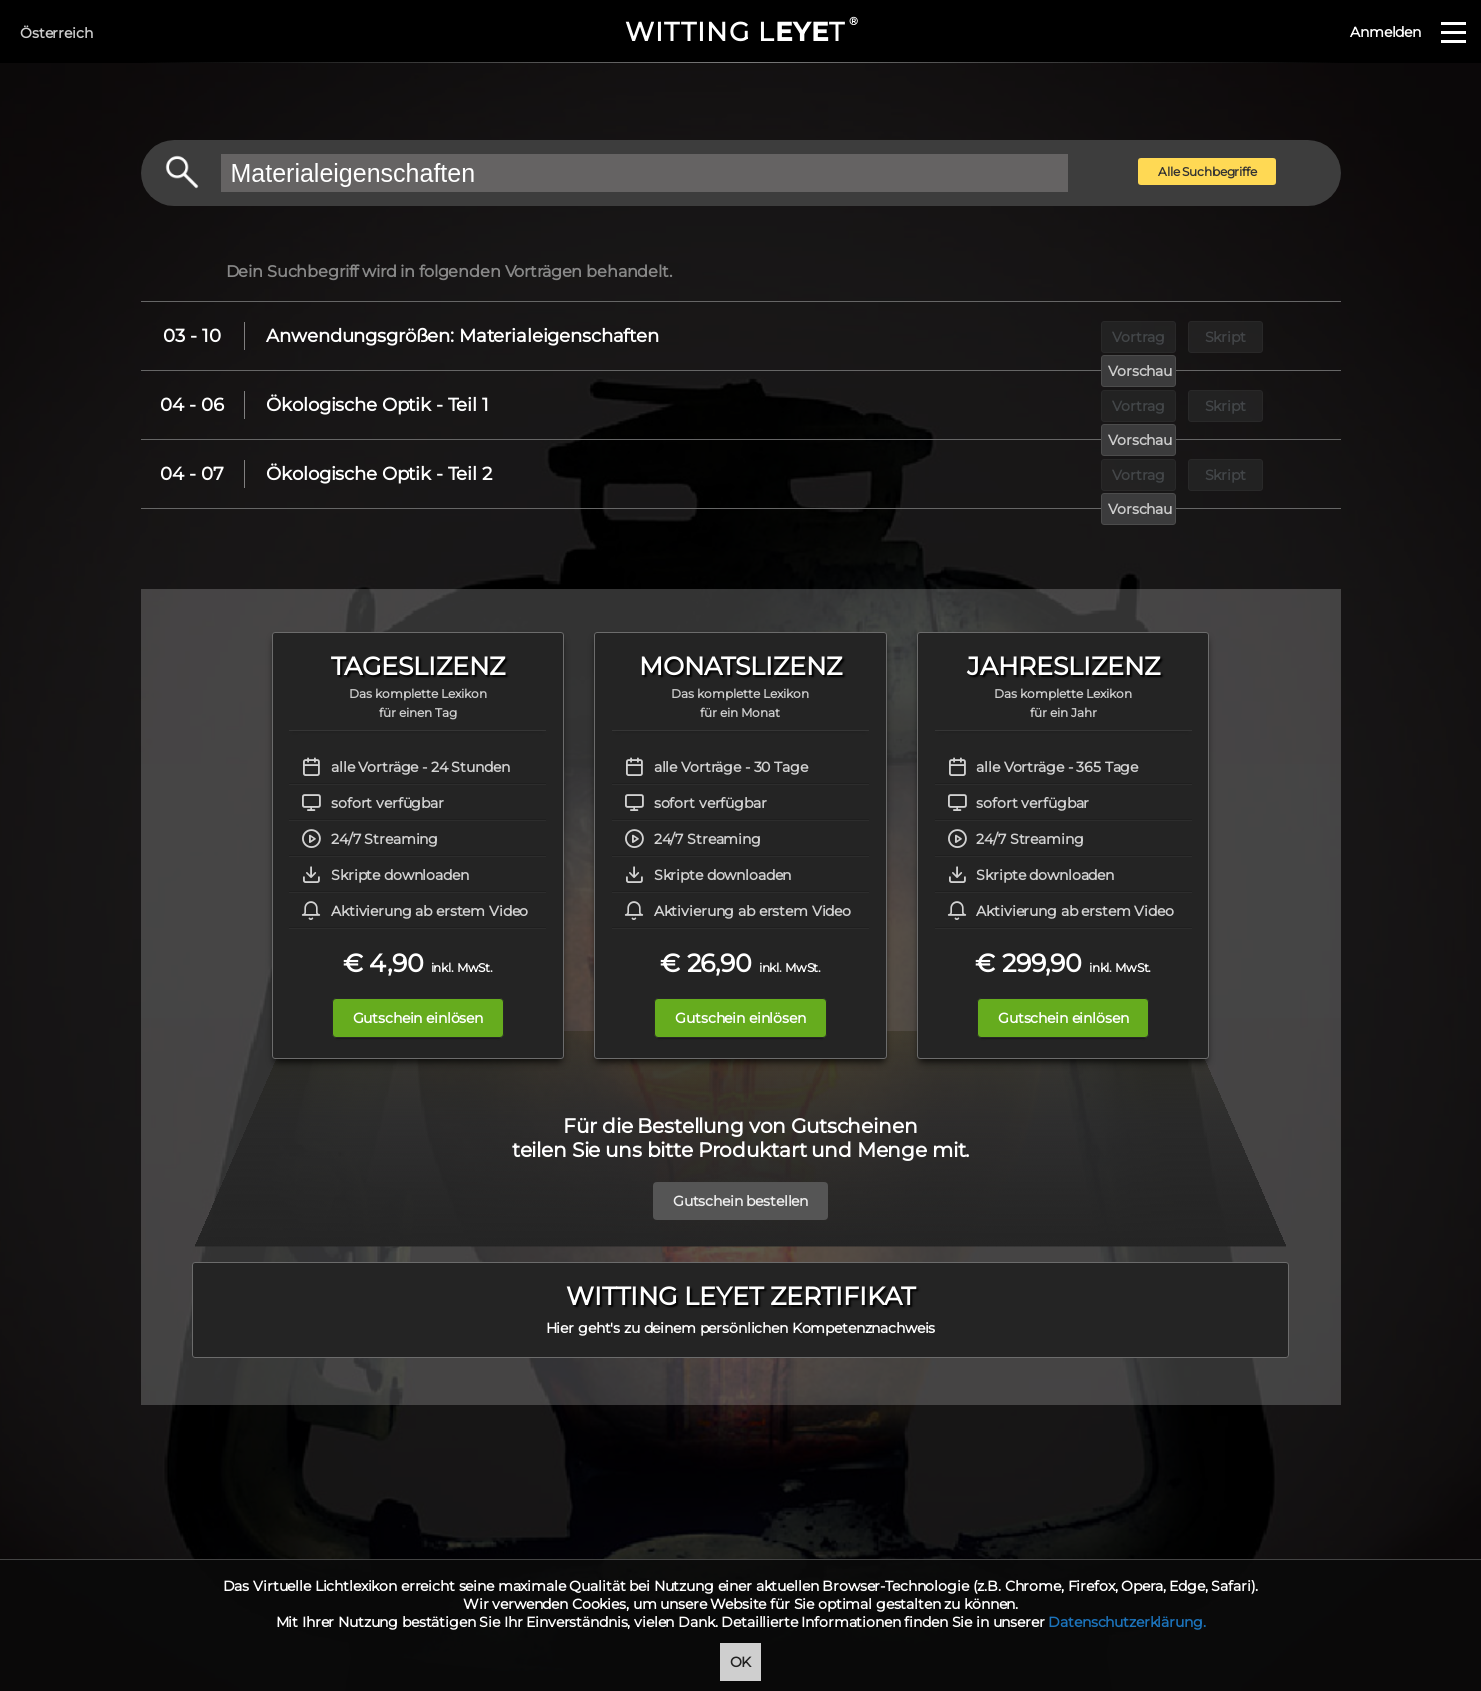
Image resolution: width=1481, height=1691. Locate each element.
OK (741, 1662)
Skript (1195, 336)
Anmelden (1385, 32)
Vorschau (1288, 336)
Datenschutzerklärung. (1126, 1622)
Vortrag (1103, 336)
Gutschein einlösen (407, 1018)
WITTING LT (740, 32)
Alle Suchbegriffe (1207, 171)
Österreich (56, 33)
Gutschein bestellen (740, 1191)
